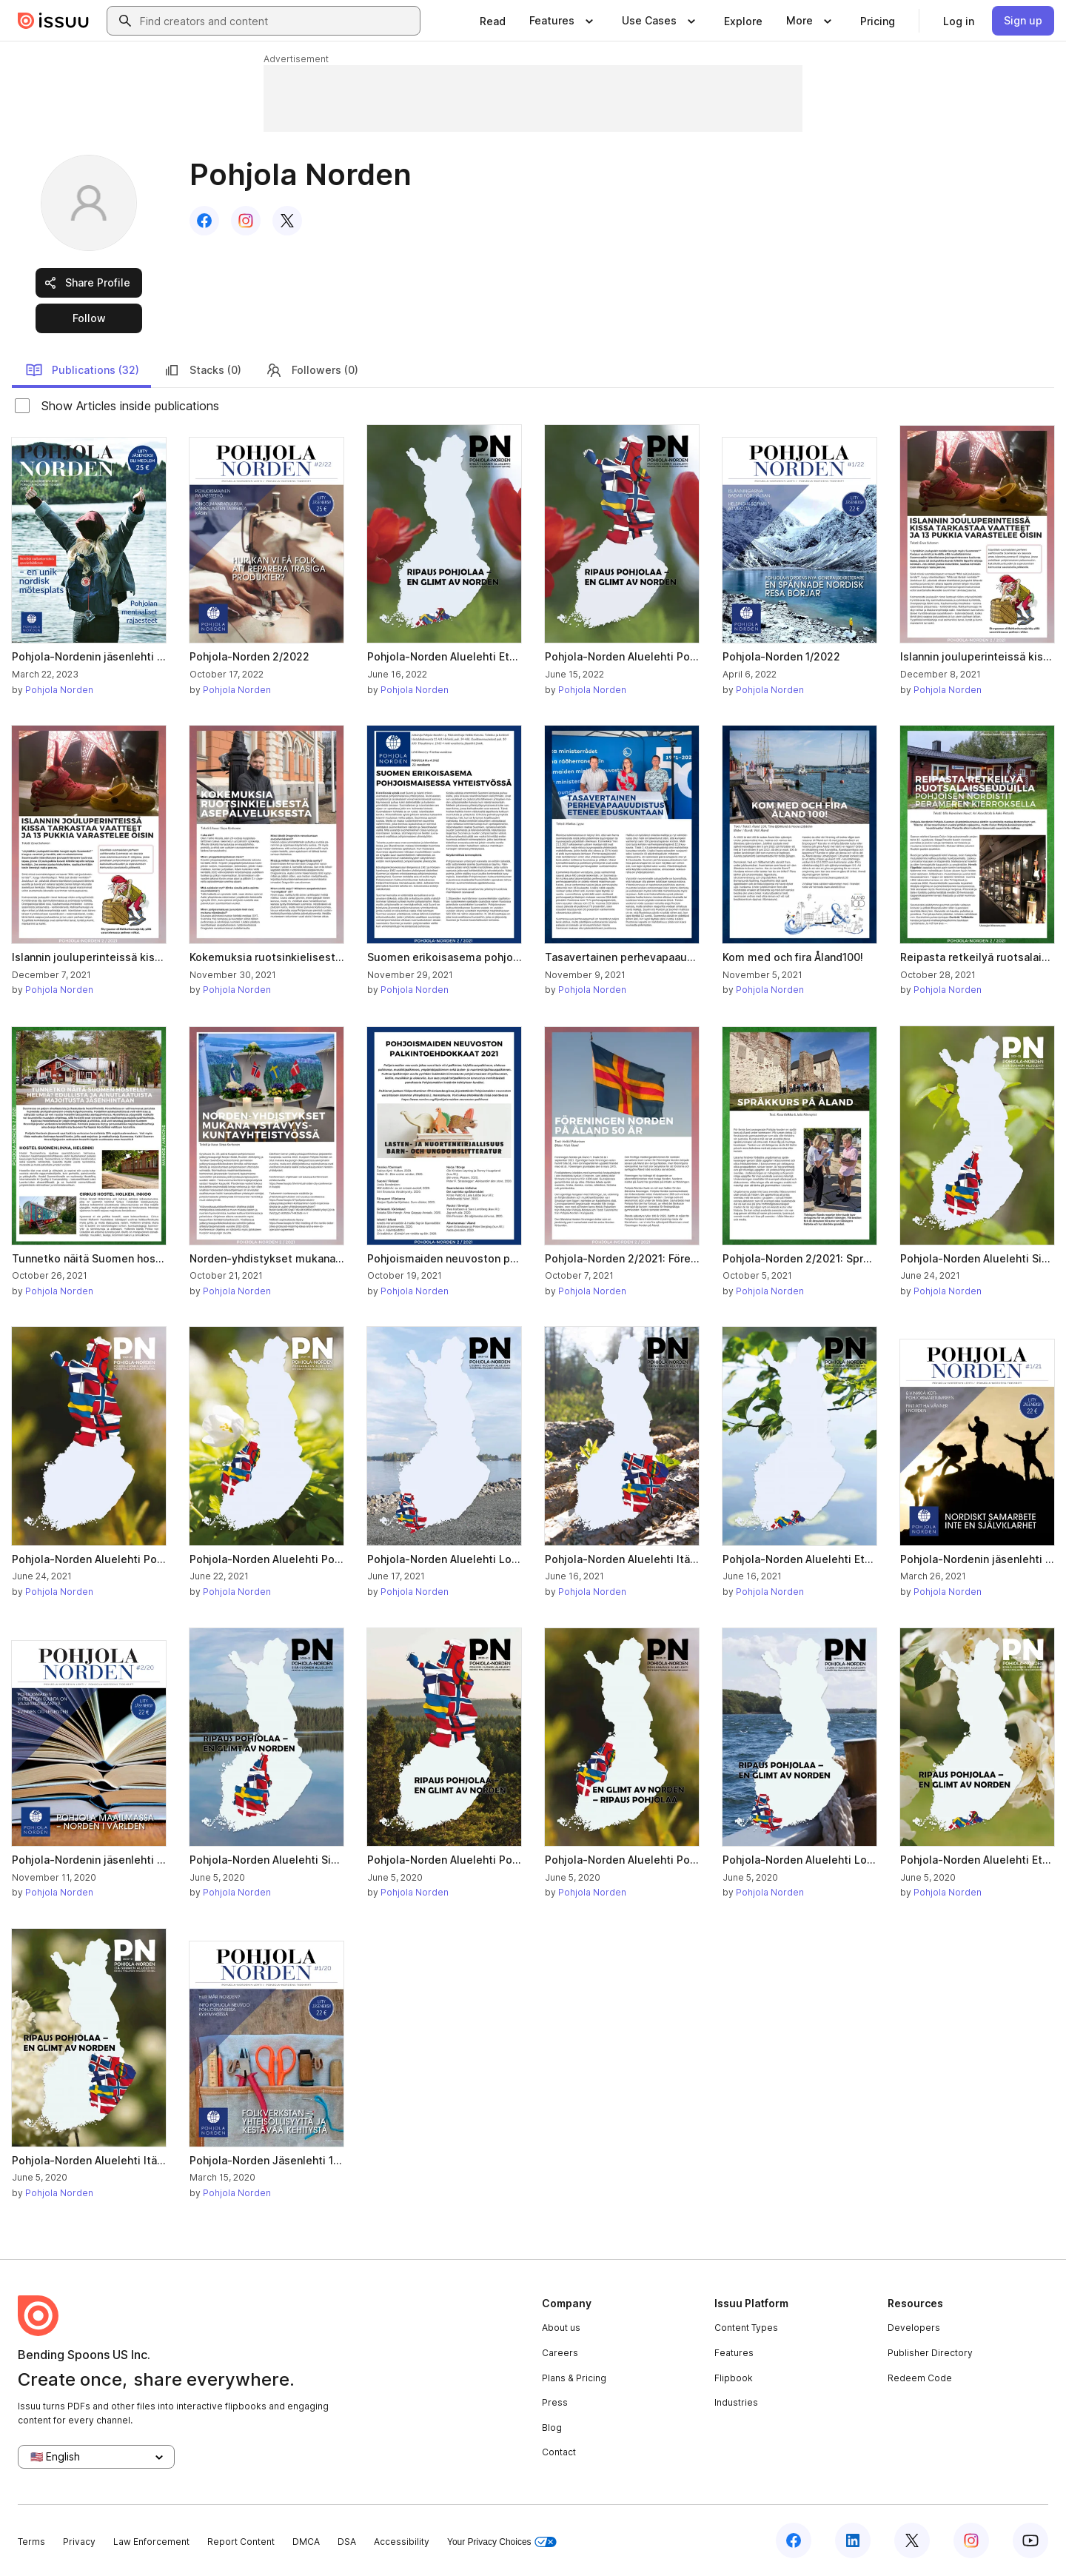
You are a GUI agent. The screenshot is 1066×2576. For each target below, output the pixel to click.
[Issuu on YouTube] (1030, 2540)
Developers (914, 2327)
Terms (31, 2541)
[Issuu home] (53, 21)
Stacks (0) (202, 370)
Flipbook (733, 2377)
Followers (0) (311, 370)
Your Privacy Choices (502, 2542)
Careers (560, 2352)
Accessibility (401, 2541)
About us (561, 2327)
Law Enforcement (151, 2541)
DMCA (306, 2541)
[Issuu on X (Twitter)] (912, 2540)
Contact (559, 2452)
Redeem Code (920, 2377)
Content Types (746, 2327)
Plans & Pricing (574, 2377)
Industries (736, 2402)
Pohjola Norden (59, 689)
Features (734, 2352)
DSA (347, 2541)
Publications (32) (82, 370)
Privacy (79, 2541)
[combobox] (277, 21)
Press (555, 2402)
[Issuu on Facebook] (793, 2540)
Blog (552, 2427)
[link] (492, 21)
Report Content (241, 2541)
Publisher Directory (930, 2352)
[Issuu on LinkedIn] (853, 2540)
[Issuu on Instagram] (971, 2540)
